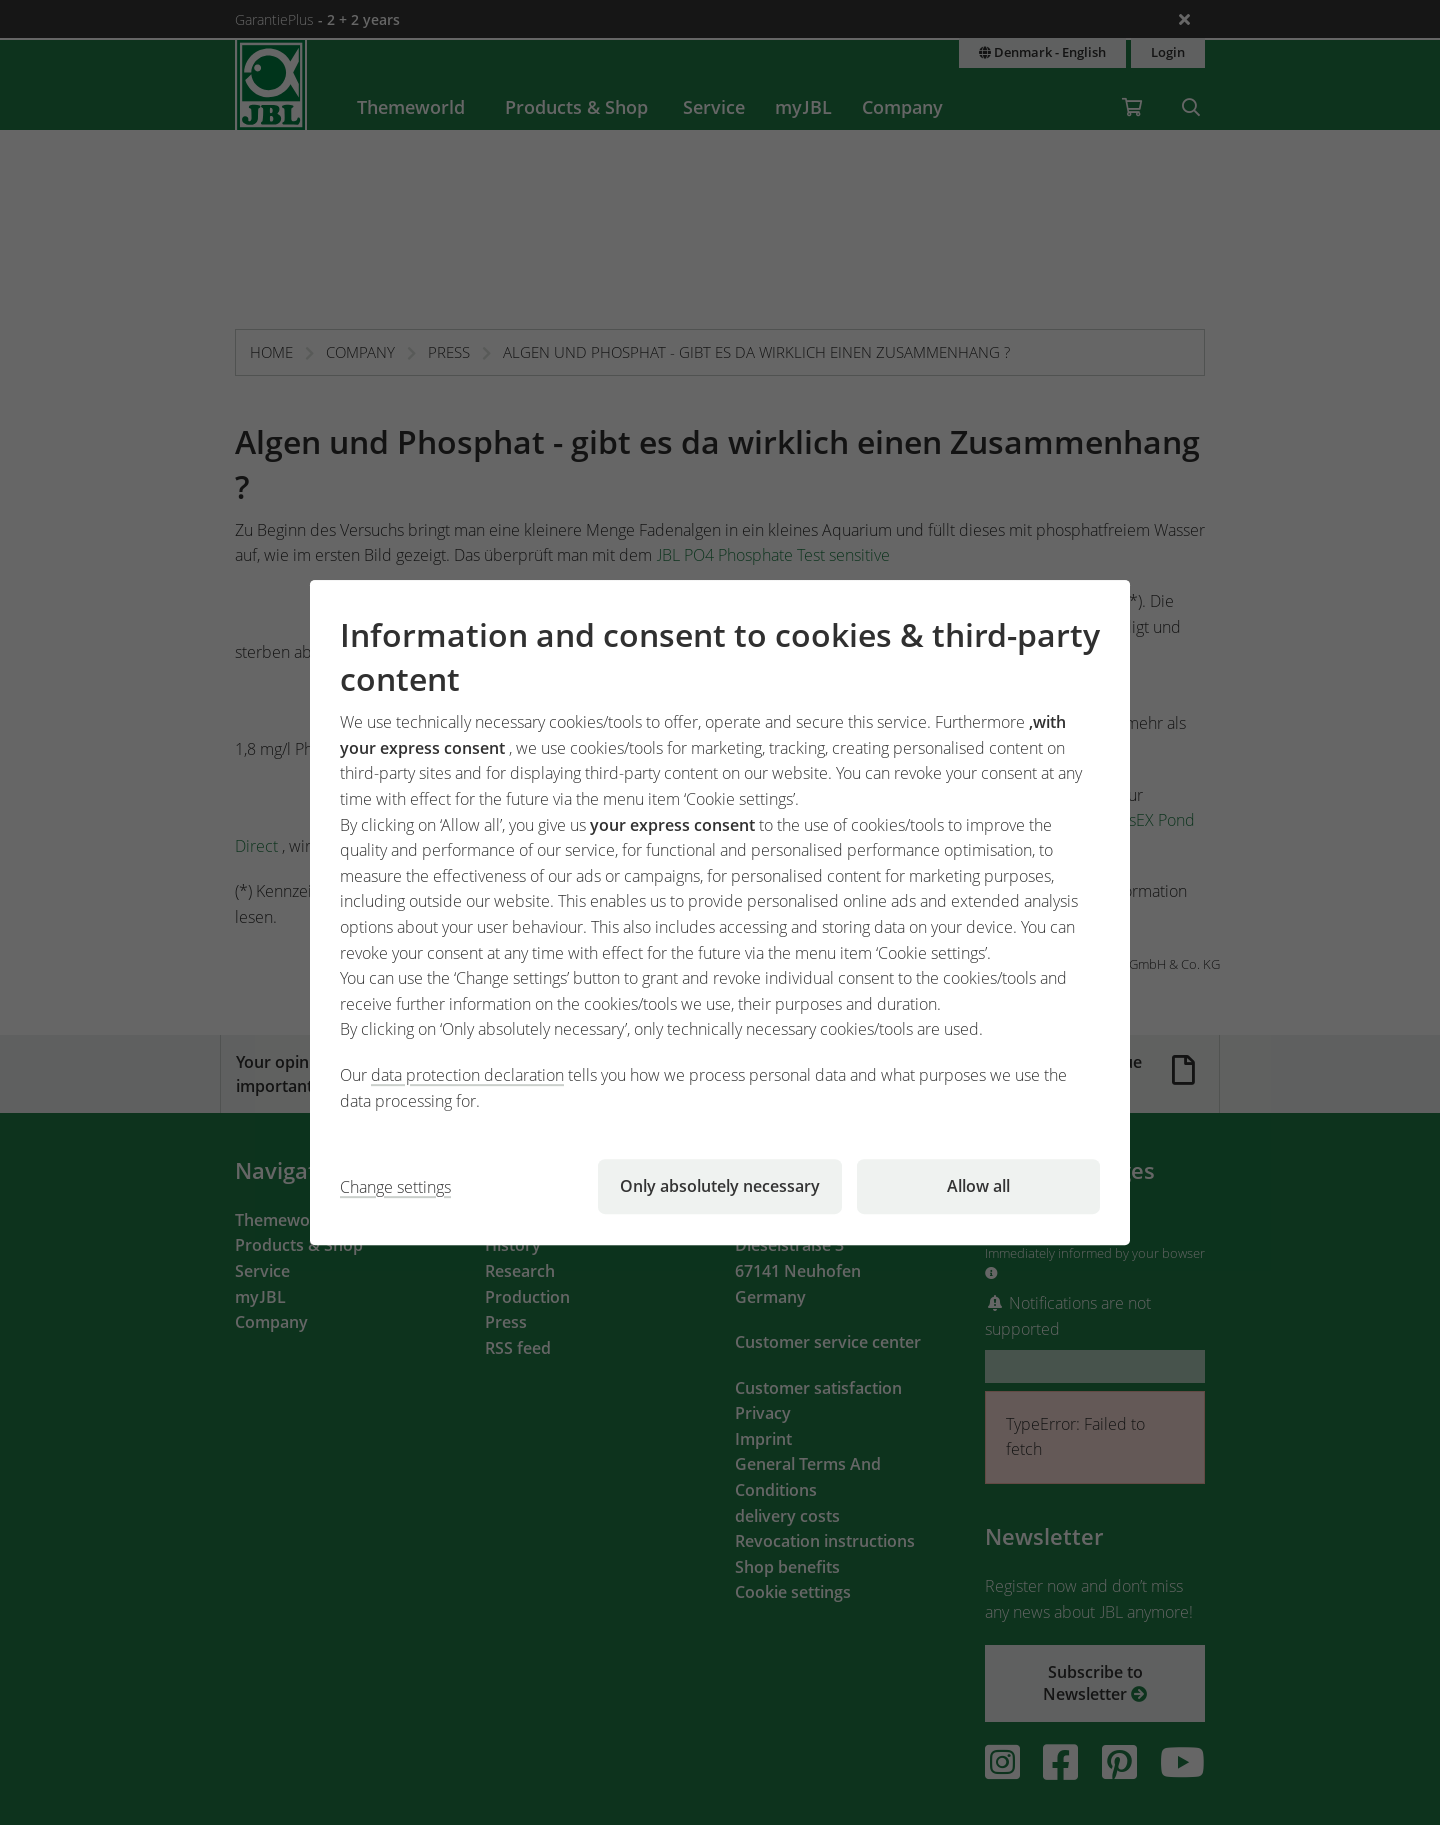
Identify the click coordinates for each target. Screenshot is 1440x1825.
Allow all (978, 1186)
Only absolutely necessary (720, 1186)
